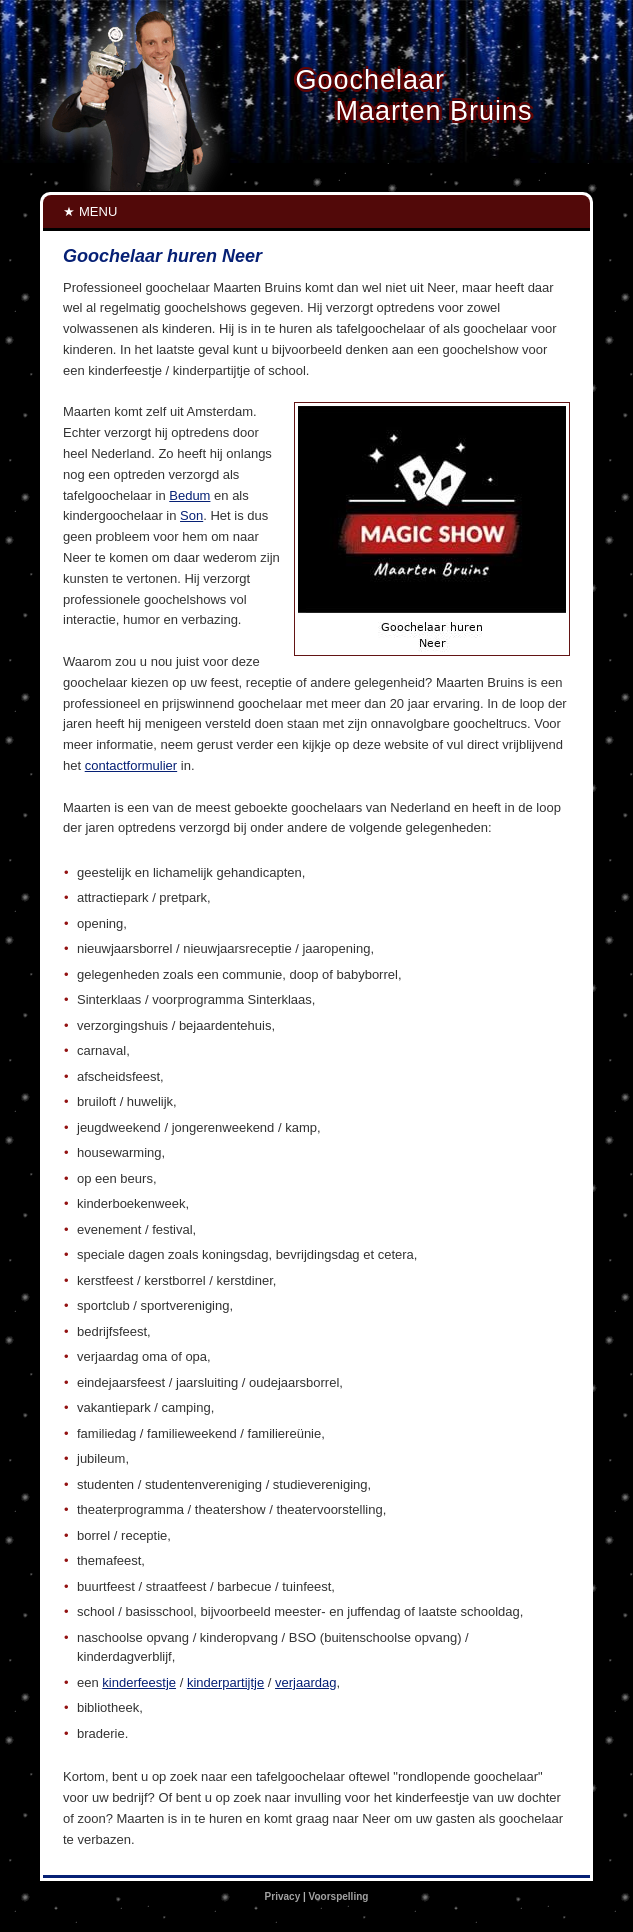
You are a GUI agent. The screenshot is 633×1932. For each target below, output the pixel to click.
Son (191, 515)
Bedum (189, 495)
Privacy (283, 1896)
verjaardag (305, 1682)
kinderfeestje (139, 1682)
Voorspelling (339, 1896)
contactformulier (131, 765)
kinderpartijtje (225, 1682)
